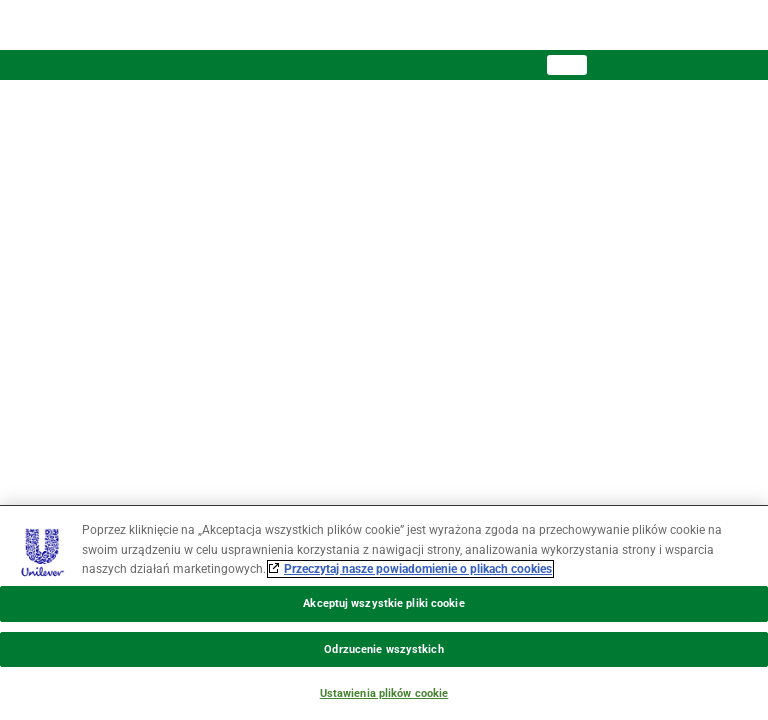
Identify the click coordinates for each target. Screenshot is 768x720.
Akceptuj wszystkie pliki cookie (383, 603)
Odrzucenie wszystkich (383, 649)
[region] (384, 612)
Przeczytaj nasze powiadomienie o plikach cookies (418, 569)
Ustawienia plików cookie (384, 693)
